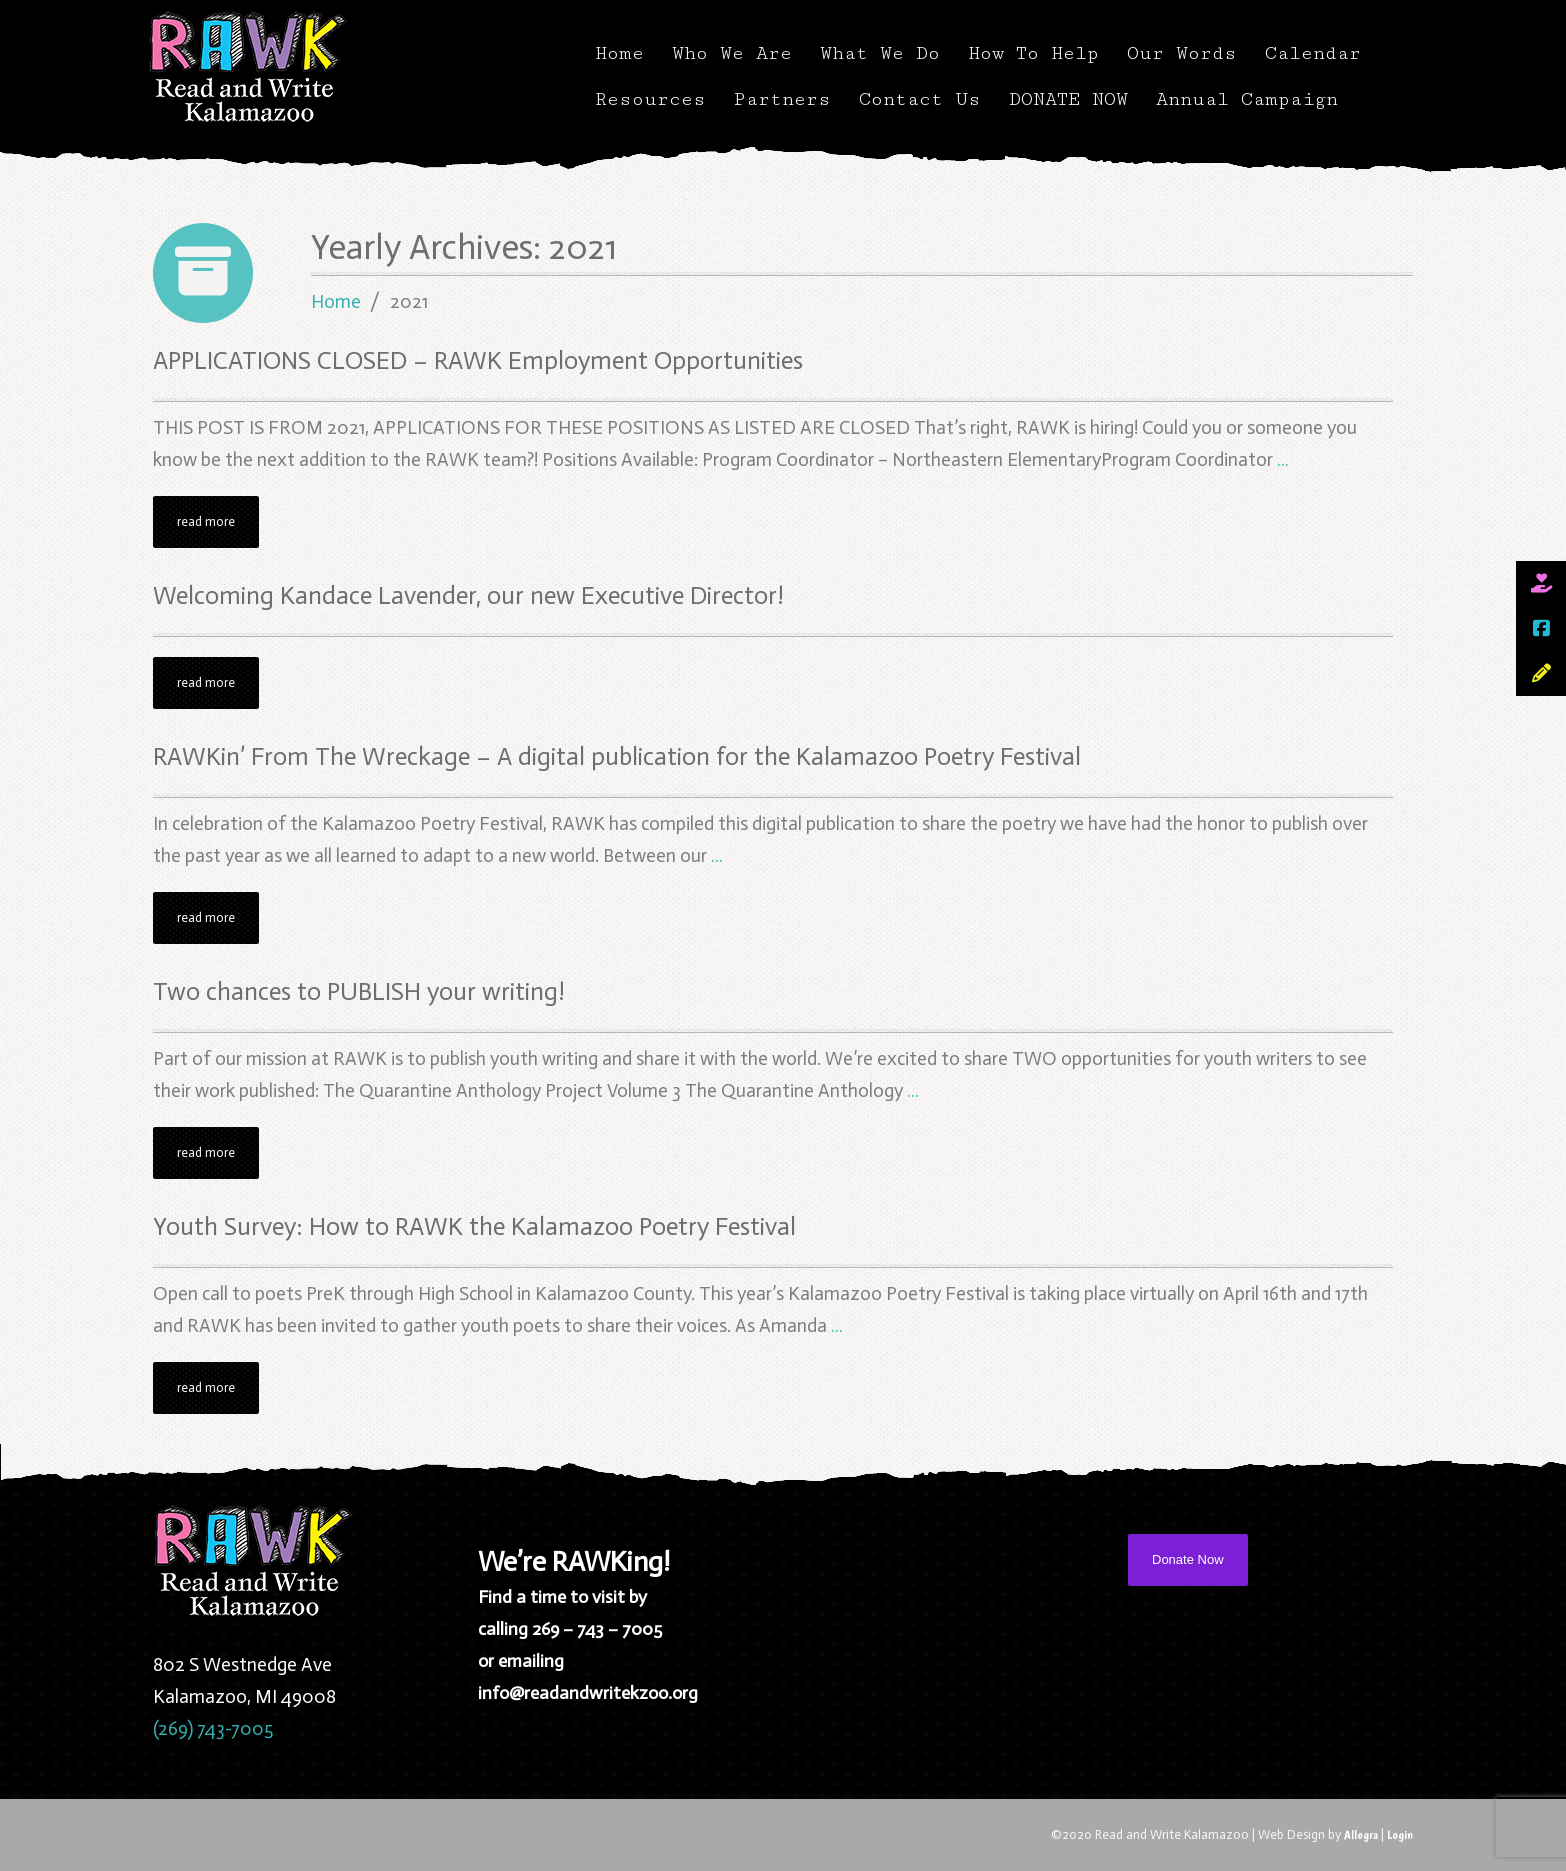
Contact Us (920, 99)
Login (1400, 1834)
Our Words (1182, 53)
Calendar (1313, 53)
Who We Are (732, 53)
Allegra (1361, 1834)
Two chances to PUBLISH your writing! (359, 991)
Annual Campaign (1247, 99)
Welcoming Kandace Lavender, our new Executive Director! (468, 595)
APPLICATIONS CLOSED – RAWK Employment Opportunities (478, 360)
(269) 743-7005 (213, 1728)
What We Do (880, 53)
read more (206, 521)
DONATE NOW (1068, 99)
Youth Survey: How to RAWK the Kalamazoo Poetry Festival (474, 1226)
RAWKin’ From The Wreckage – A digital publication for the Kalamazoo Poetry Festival (617, 756)
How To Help (1033, 53)
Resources (650, 99)
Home (619, 53)
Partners (782, 99)
